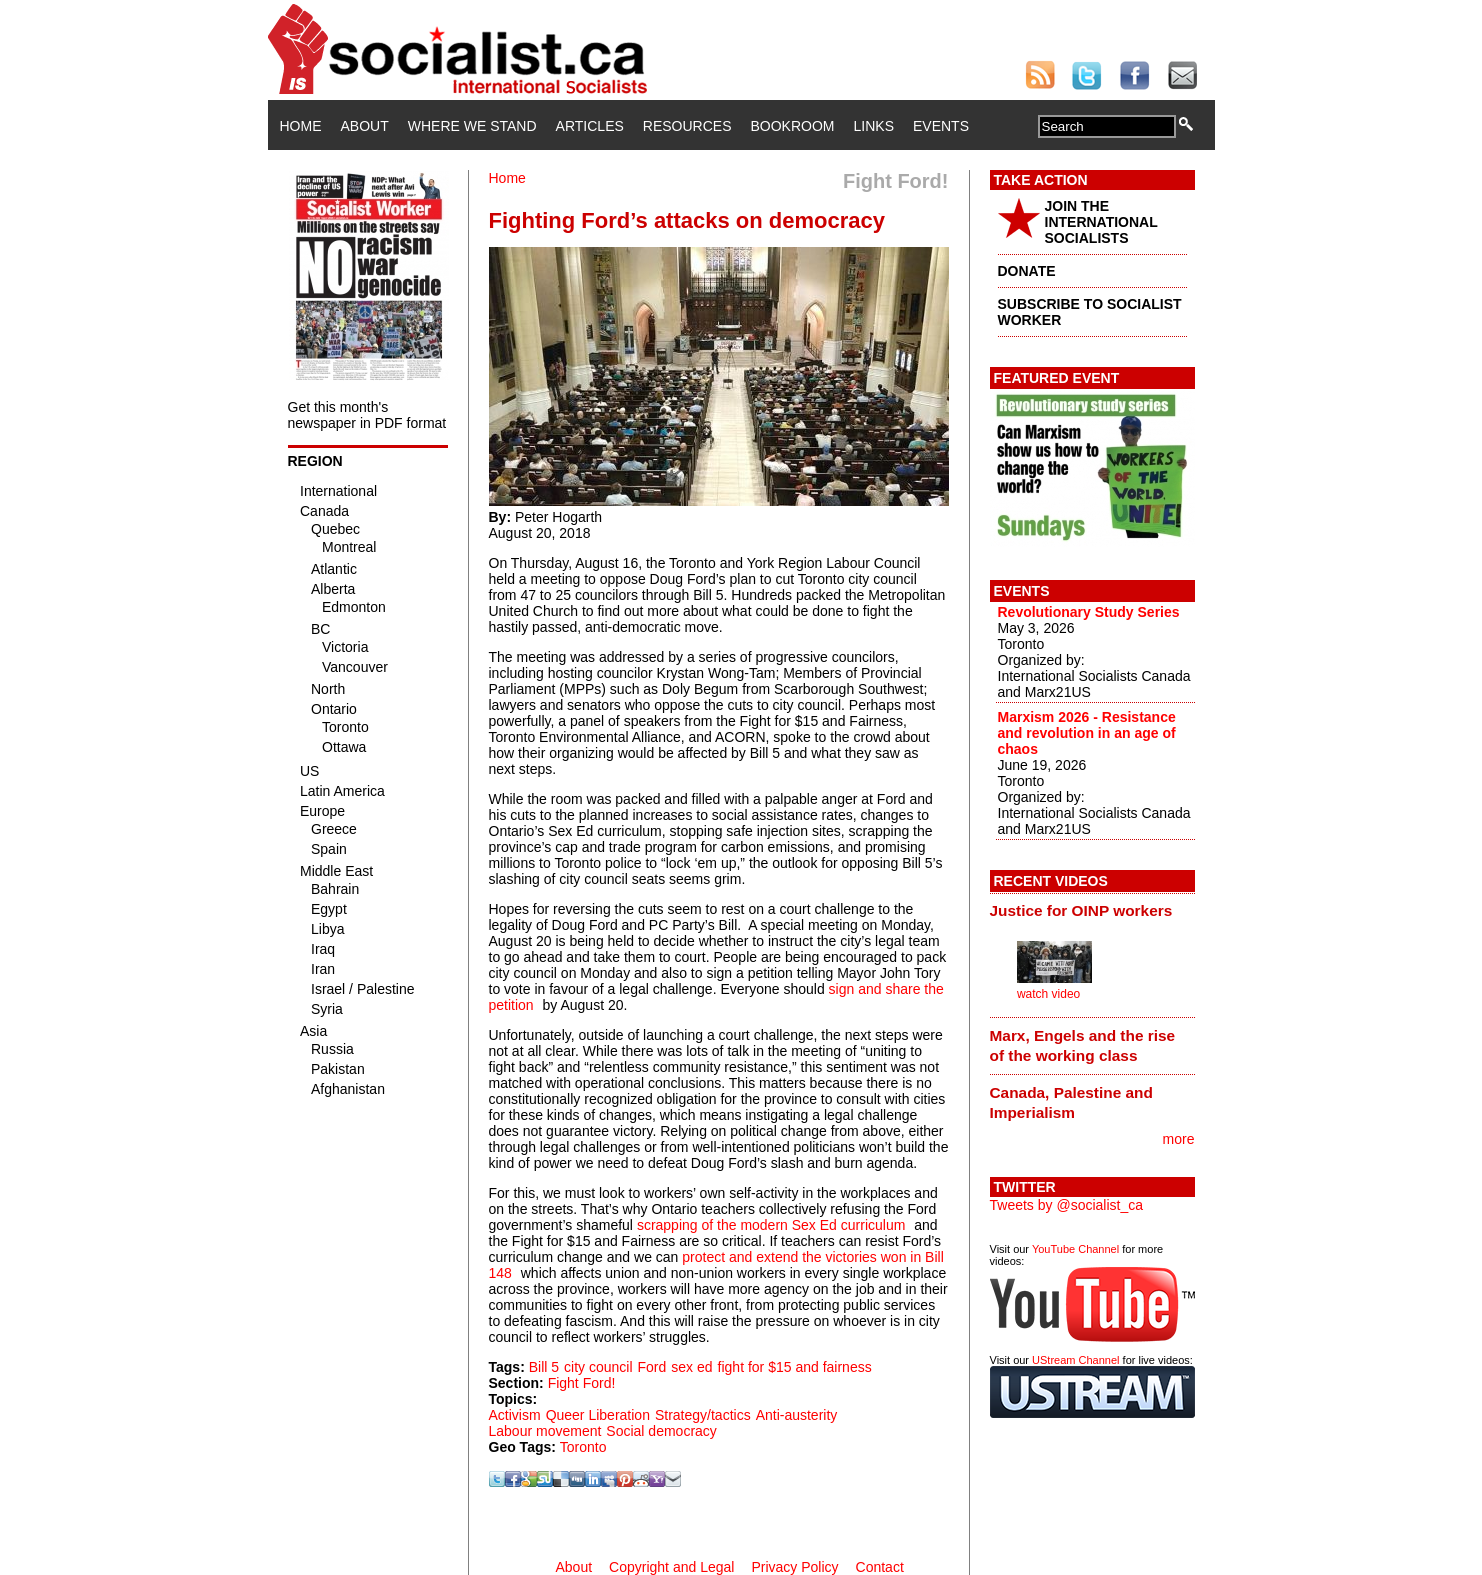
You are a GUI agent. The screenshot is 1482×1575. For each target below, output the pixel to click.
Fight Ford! (582, 1383)
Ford (652, 1367)
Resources (687, 126)
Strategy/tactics (703, 1415)
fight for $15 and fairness (795, 1367)
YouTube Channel (1075, 1249)
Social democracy (661, 1431)
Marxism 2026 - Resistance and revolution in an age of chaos (1087, 733)
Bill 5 (544, 1367)
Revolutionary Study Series (1089, 612)
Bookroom (793, 126)
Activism (515, 1415)
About (365, 126)
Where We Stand (472, 126)
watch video (1048, 994)
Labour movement (545, 1431)
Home (301, 126)
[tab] (1092, 911)
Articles (590, 126)
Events (941, 126)
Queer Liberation (598, 1415)
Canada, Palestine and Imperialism (1071, 1102)
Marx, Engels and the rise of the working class (1083, 1045)
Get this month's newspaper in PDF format (367, 415)
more (1179, 1139)
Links (874, 126)
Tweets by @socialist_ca (1067, 1205)
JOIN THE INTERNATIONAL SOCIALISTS (1101, 222)
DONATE (1027, 271)
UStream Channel (1075, 1360)
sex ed (691, 1367)
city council (598, 1367)
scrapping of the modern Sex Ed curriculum (771, 1225)
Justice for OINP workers (1081, 910)
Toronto (583, 1447)
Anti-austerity (797, 1415)
